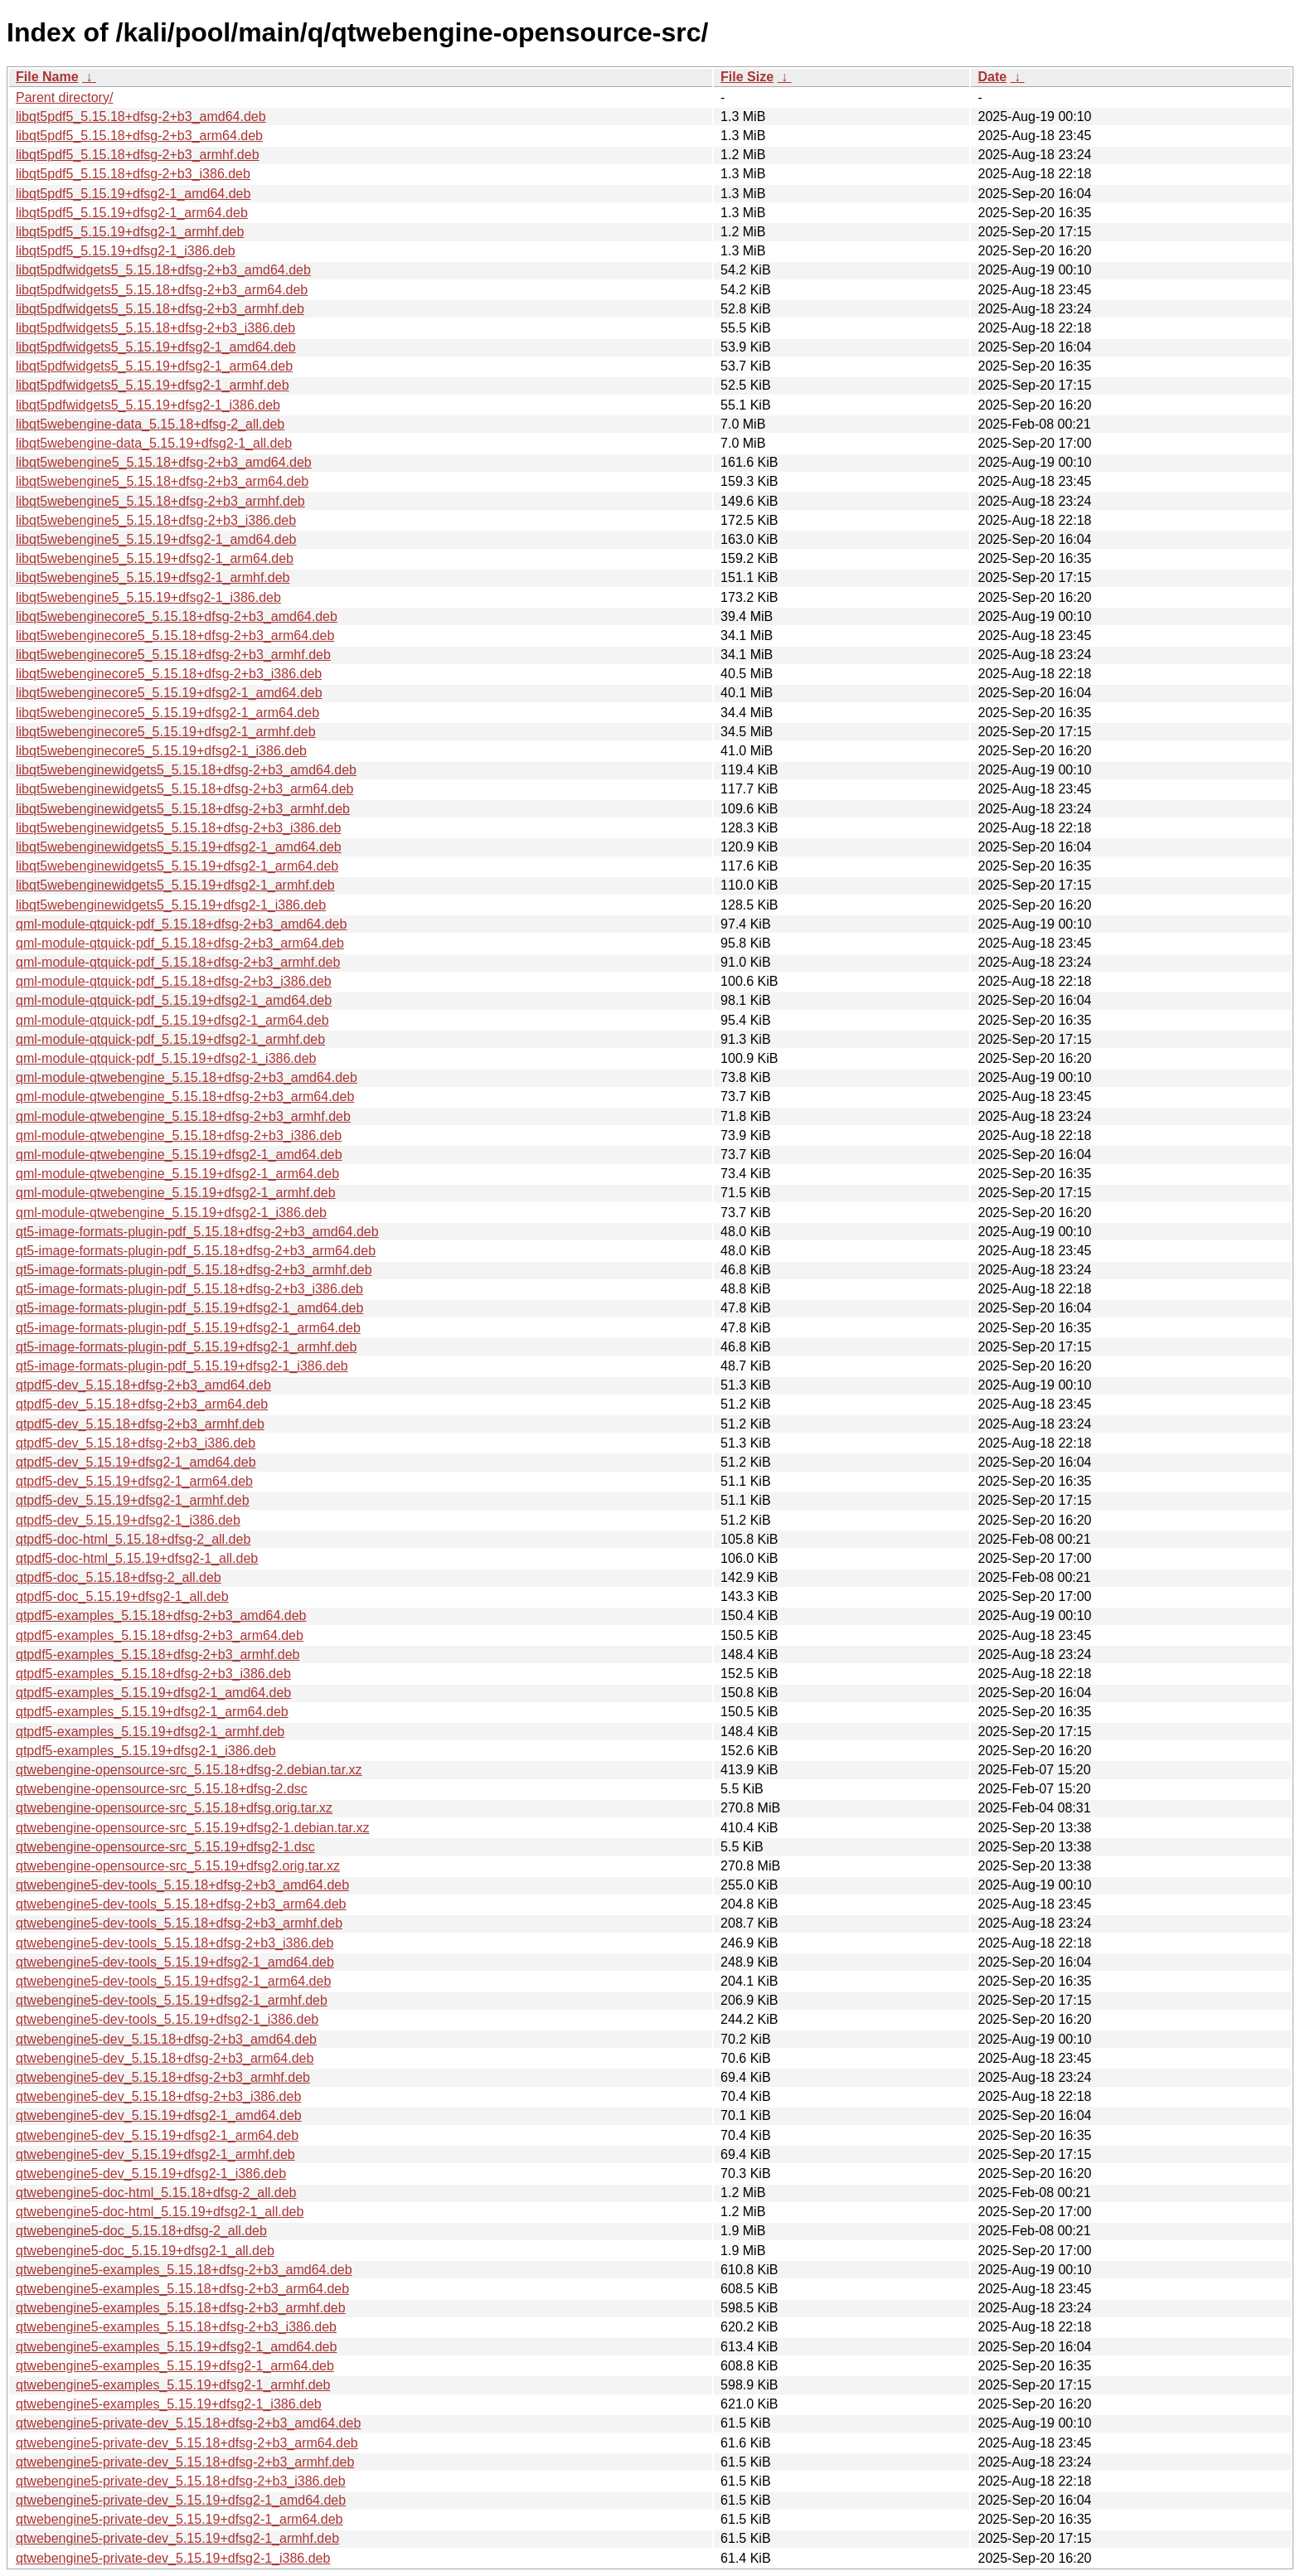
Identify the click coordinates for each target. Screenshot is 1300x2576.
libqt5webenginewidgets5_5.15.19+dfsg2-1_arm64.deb (177, 866)
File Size (747, 77)
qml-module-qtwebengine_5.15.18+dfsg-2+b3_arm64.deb (185, 1096)
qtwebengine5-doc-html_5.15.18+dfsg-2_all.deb (156, 2192)
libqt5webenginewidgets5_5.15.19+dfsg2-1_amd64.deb (179, 847)
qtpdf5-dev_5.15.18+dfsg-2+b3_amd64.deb (143, 1385)
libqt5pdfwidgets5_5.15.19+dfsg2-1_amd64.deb (156, 347)
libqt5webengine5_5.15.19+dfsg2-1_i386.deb (148, 597)
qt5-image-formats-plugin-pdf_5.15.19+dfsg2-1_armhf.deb (186, 1347)
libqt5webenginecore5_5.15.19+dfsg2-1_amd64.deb (169, 693)
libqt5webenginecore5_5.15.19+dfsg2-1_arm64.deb (167, 713)
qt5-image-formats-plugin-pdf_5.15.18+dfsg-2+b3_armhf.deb (194, 1270)
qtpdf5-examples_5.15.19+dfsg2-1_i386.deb (146, 1751)
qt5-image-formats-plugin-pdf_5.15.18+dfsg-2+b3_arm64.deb (196, 1251)
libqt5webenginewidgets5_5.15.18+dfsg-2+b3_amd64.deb (186, 770)
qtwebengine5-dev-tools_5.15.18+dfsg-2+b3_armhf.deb (179, 1923)
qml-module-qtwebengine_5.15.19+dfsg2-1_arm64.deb (177, 1174)
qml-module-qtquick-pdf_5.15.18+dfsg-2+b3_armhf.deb (178, 962)
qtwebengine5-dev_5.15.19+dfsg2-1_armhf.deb (155, 2154)
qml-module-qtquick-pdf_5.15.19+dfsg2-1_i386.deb (166, 1058)
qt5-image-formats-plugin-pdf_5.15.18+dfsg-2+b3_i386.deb (189, 1289)
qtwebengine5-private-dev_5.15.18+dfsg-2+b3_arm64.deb (187, 2443)
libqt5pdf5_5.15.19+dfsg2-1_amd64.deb (133, 194)
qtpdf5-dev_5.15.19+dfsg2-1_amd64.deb (136, 1462)
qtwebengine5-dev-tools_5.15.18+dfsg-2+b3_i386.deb (174, 1943)
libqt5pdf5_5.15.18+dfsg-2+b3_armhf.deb (138, 155)
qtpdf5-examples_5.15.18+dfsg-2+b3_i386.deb (153, 1673)
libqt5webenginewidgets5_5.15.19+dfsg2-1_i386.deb (171, 905)
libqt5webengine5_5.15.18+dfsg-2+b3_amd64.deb (164, 462)
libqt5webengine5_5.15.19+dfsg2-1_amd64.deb (156, 539)
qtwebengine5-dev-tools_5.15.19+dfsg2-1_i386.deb (167, 2019)
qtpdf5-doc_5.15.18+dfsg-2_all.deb (118, 1577)
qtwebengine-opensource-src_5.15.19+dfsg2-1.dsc (165, 1847)
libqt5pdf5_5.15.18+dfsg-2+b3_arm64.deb (139, 136)
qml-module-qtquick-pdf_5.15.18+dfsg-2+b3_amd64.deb (181, 924)
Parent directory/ (64, 97)
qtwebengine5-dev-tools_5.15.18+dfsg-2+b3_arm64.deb (181, 1904)
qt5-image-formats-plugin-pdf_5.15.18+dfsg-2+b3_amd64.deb (197, 1232)
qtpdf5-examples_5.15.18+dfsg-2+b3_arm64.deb (159, 1635)
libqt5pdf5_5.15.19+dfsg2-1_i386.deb (125, 251)
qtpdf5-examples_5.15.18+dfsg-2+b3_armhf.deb (157, 1654)
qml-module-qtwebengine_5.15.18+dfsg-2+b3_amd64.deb (186, 1077)
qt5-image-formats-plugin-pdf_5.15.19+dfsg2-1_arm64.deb (188, 1328)
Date (992, 77)
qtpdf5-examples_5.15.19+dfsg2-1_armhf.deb (150, 1732)
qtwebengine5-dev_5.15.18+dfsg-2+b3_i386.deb (158, 2096)
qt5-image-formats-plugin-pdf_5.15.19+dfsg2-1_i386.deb (182, 1366)
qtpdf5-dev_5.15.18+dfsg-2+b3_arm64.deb (142, 1404)
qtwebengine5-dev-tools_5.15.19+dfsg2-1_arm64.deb (173, 1981)
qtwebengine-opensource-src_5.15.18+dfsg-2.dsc (162, 1789)
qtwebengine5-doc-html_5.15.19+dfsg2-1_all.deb (159, 2212)
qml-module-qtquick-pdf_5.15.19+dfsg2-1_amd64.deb (174, 1000)
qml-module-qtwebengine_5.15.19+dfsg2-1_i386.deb (171, 1213)
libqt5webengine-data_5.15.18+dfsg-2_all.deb (150, 424)
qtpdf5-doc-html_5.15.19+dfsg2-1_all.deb (137, 1558)
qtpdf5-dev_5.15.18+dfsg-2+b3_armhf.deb (140, 1424)
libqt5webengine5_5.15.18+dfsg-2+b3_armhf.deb (160, 501)
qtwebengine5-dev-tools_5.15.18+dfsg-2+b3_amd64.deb (182, 1885)
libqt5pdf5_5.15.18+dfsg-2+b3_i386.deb (133, 174)
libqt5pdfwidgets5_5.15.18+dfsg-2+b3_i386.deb (155, 328)
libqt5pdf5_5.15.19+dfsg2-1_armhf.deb (130, 232)
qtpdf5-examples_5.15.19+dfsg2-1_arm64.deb (152, 1712)
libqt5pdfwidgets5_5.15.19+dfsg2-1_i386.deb (148, 405)
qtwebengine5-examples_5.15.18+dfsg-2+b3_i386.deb (176, 2327)
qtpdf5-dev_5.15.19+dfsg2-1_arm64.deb (134, 1481)
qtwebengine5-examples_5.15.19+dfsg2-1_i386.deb (169, 2404)
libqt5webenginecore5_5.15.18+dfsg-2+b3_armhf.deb (173, 655)
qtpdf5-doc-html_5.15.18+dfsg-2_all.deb (133, 1539)
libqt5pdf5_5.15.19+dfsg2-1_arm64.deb (132, 213)
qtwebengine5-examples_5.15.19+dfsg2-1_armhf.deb (173, 2385)
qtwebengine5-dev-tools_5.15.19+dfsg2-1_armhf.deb (171, 2000)
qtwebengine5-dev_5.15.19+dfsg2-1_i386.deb (151, 2173)
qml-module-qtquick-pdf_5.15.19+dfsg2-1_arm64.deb (172, 1020)
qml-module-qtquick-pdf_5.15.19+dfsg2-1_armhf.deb (170, 1039)
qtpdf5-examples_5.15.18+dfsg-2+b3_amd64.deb (161, 1615)
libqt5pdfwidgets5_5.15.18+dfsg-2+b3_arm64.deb (162, 290)
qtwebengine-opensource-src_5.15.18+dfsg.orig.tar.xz (174, 1808)
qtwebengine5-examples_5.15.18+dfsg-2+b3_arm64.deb (182, 2289)
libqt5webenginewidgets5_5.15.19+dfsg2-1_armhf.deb (175, 885)
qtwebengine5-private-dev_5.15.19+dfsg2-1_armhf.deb (177, 2538)
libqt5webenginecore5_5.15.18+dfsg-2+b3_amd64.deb (176, 616)
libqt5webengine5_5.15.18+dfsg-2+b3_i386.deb (156, 520)
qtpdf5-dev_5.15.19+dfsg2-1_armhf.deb (133, 1500)
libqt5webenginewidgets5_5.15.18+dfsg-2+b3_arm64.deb (184, 789)
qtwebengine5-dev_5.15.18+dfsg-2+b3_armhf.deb (163, 2077)
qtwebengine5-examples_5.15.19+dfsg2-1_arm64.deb (175, 2366)
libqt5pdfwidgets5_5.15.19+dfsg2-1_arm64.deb (154, 366)
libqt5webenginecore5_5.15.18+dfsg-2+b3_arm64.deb (175, 635)
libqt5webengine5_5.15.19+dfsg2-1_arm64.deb (154, 558)
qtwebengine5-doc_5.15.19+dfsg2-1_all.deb (145, 2251)
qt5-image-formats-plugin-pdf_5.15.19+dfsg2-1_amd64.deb (189, 1308)
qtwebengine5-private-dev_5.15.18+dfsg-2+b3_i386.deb (181, 2481)
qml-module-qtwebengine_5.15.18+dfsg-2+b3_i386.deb (179, 1135)
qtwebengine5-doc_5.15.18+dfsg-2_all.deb (141, 2231)
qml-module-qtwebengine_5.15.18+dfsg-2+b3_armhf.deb (183, 1116)
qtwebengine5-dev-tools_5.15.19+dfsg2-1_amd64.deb (175, 1962)
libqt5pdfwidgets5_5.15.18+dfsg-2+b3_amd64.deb (163, 270)
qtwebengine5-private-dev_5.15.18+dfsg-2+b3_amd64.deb (188, 2423)
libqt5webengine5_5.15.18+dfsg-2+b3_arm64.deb (162, 481)
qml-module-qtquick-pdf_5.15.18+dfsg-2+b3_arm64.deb (180, 943)
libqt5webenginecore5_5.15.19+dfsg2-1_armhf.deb (166, 732)
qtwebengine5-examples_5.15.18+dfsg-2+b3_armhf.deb (181, 2308)
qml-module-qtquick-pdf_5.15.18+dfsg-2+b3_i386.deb (174, 981)
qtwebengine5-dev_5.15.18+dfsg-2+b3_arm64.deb (164, 2058)
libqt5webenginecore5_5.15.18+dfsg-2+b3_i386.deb (169, 674)
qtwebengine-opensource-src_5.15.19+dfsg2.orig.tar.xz (178, 1866)
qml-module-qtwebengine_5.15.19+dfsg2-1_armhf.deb (176, 1193)
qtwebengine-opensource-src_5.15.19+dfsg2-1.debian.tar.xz (193, 1828)
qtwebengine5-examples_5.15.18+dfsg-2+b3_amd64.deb (184, 2270)
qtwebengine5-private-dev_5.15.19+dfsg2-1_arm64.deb (179, 2519)
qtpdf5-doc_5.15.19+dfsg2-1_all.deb (122, 1596)
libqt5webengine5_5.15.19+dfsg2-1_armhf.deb (152, 577)
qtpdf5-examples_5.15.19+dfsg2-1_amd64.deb (153, 1693)
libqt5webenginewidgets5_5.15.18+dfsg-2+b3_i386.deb (178, 828)
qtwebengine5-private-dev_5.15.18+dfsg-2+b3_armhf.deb (185, 2462)
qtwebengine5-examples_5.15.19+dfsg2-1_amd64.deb (176, 2347)
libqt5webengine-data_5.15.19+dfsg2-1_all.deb (154, 443)
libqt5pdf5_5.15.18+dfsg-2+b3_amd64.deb (141, 116)
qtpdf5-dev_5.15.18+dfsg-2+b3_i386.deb (135, 1443)
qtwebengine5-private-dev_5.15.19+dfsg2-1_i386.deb (173, 2558)
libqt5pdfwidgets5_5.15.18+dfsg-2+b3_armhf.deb (160, 309)
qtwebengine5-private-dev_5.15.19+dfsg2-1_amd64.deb (181, 2500)
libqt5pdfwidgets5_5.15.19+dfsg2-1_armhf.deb (152, 385)
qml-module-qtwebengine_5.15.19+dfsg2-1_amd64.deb (179, 1154)
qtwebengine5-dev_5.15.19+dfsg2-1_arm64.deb (157, 2135)
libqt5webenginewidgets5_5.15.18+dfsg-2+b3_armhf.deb (183, 809)
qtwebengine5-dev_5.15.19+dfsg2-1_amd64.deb (159, 2115)
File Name (47, 77)
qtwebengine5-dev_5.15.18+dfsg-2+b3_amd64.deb (166, 2039)
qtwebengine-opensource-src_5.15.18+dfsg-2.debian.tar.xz (189, 1770)
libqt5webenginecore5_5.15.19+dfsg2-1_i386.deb (161, 751)
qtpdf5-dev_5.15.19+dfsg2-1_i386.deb (128, 1520)
